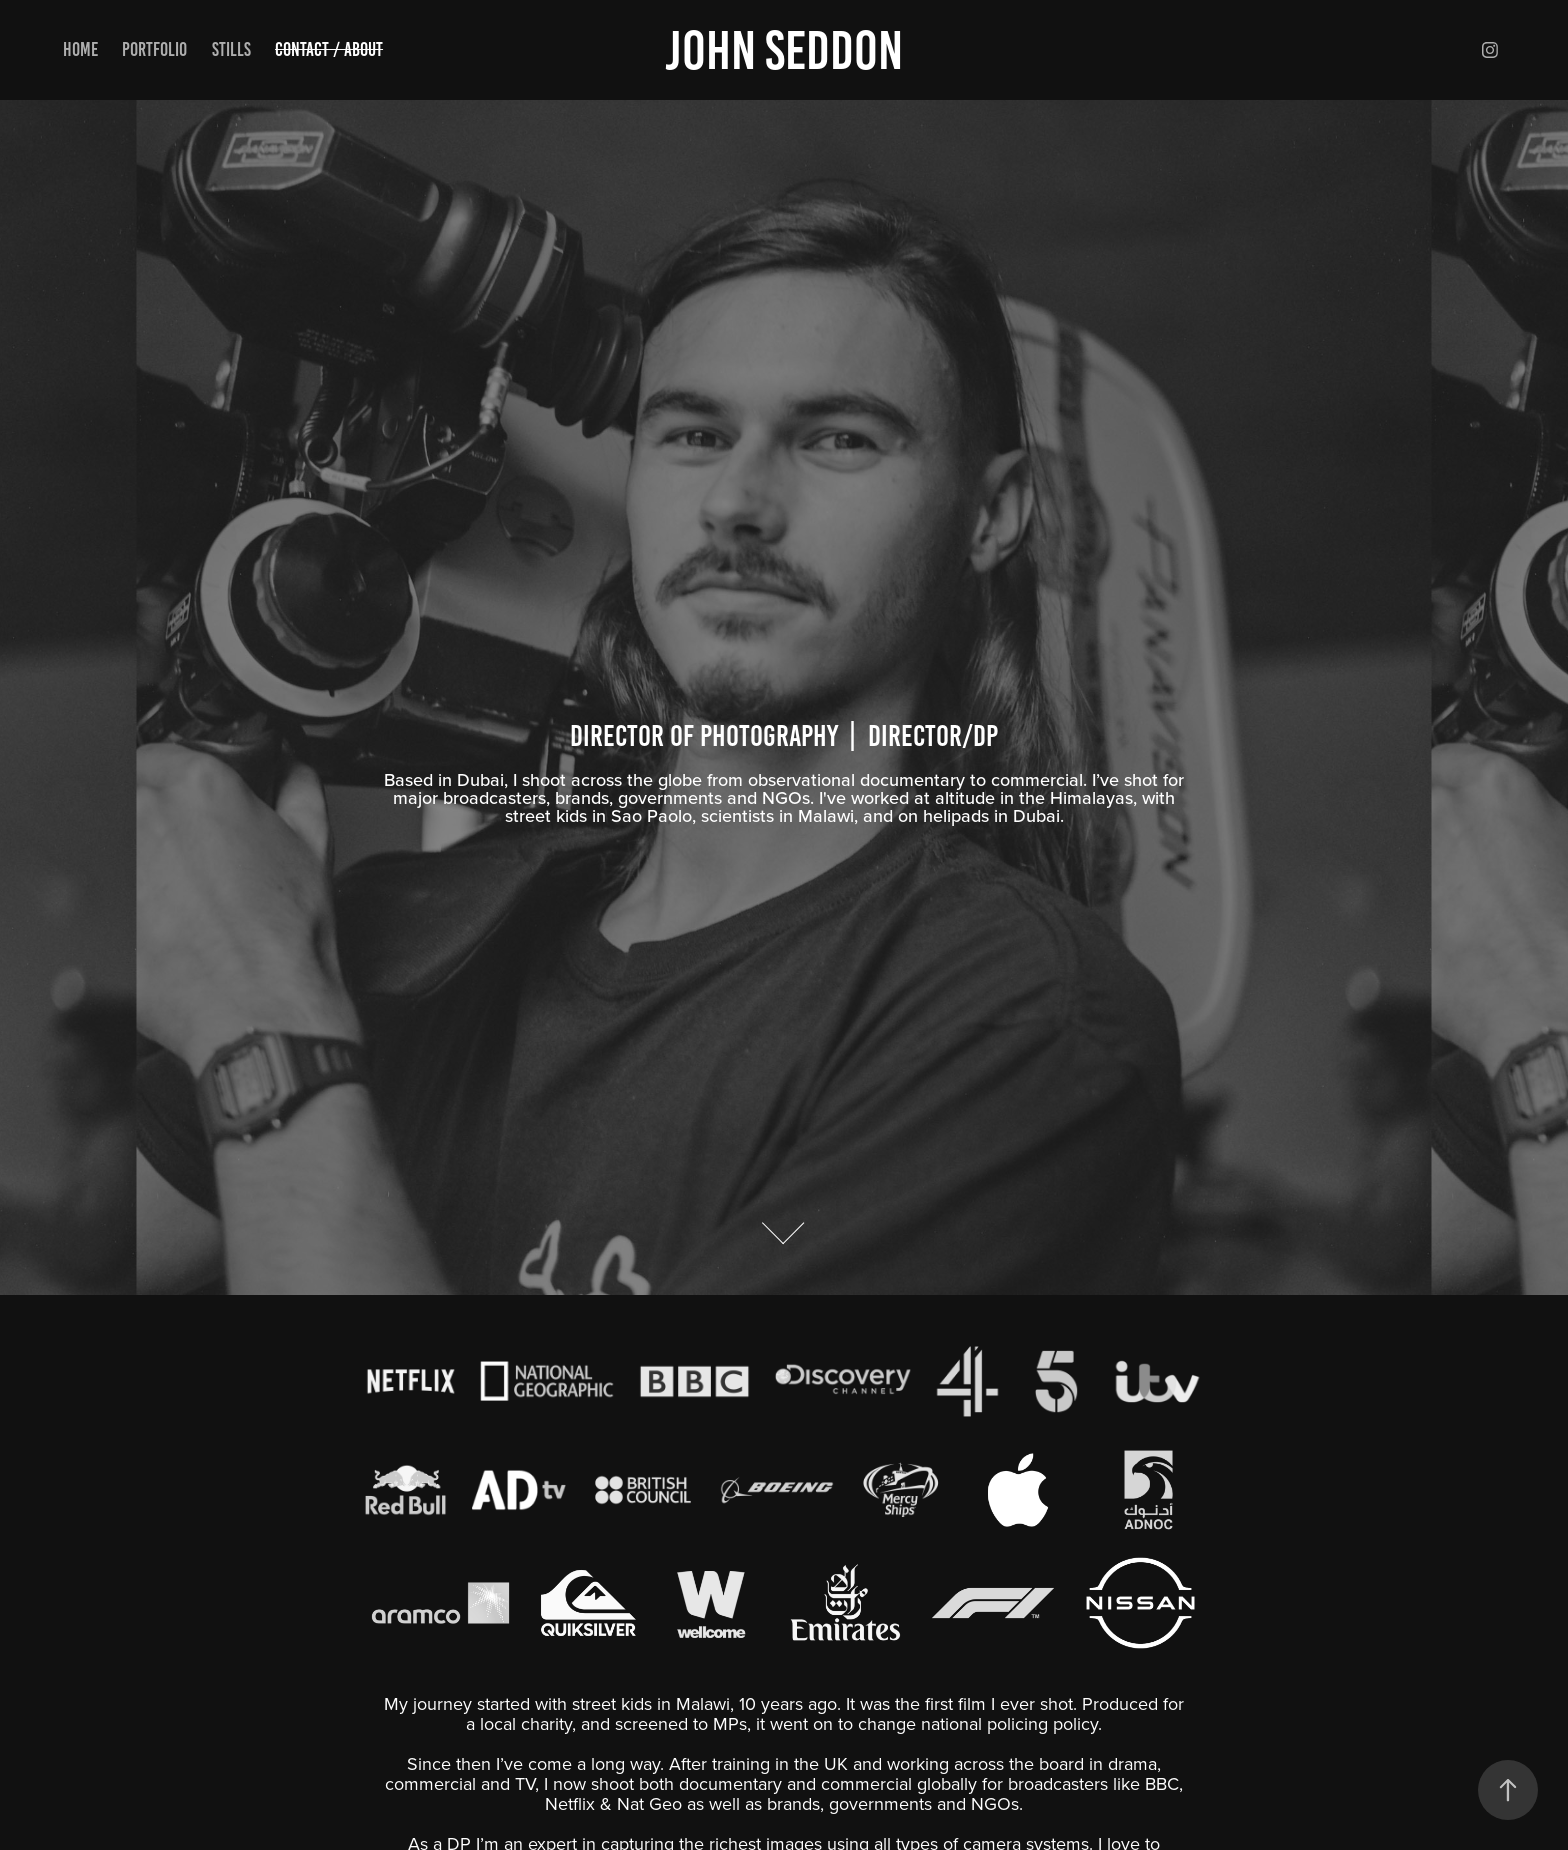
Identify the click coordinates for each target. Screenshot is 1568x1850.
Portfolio (154, 49)
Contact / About (329, 49)
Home (80, 49)
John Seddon (784, 50)
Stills (231, 49)
